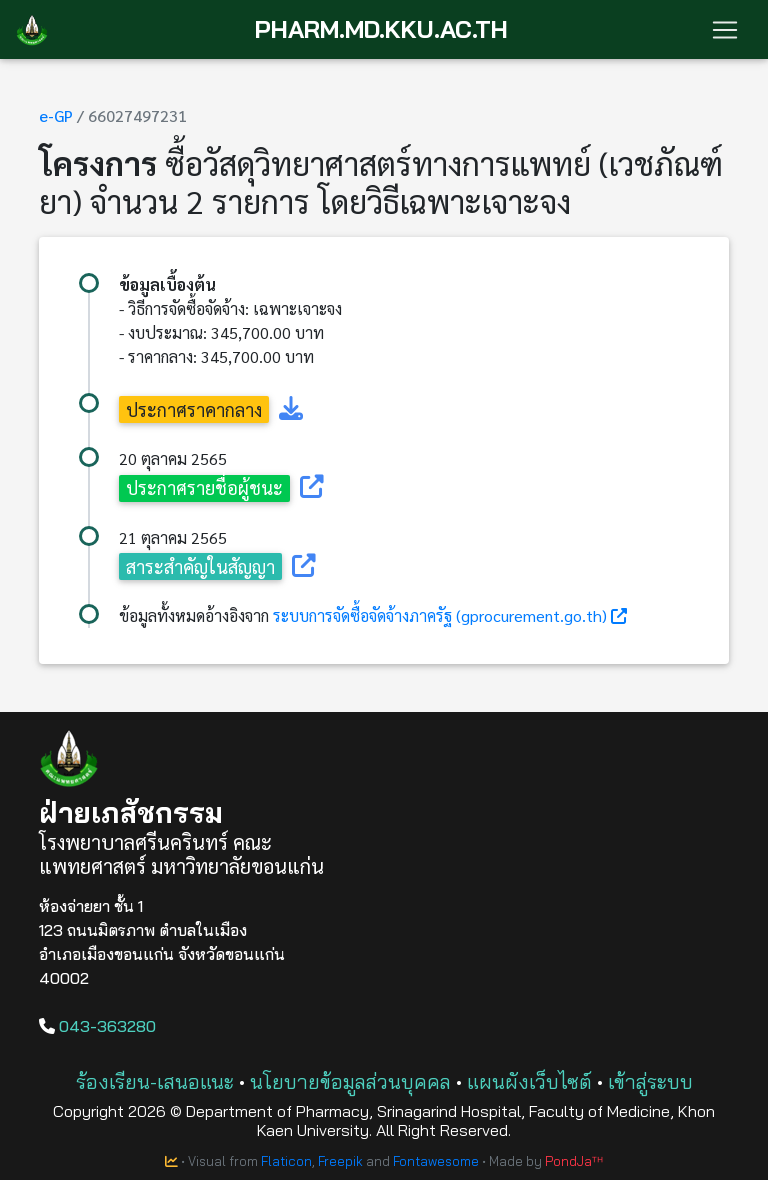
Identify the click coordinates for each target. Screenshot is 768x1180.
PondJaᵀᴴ (574, 1161)
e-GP (56, 115)
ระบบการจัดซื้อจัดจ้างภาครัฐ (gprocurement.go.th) (440, 615)
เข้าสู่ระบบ (650, 1081)
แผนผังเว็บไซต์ (529, 1081)
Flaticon (286, 1161)
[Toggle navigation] (725, 30)
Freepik (340, 1161)
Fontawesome (436, 1161)
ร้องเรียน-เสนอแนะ (155, 1081)
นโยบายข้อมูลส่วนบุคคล (350, 1081)
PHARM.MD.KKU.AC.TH (381, 29)
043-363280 (97, 1026)
